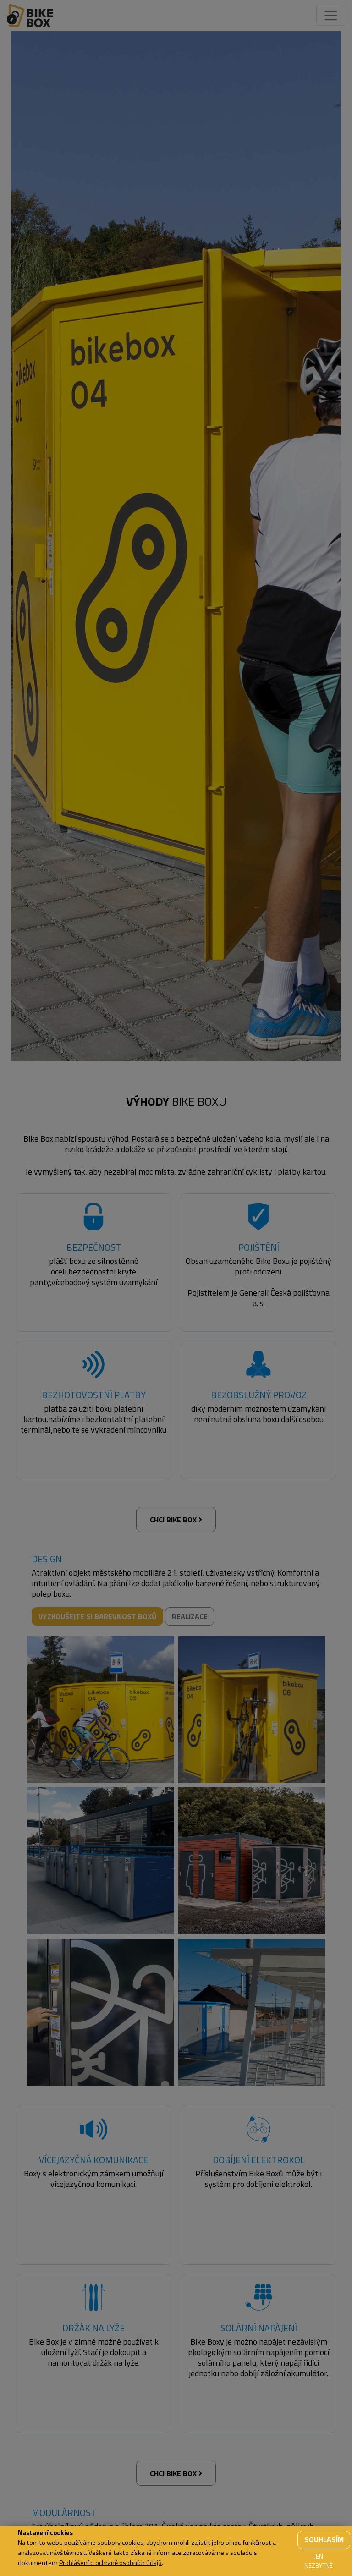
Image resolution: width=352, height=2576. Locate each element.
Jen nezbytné (318, 2561)
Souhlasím (324, 2539)
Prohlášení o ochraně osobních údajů (110, 2563)
